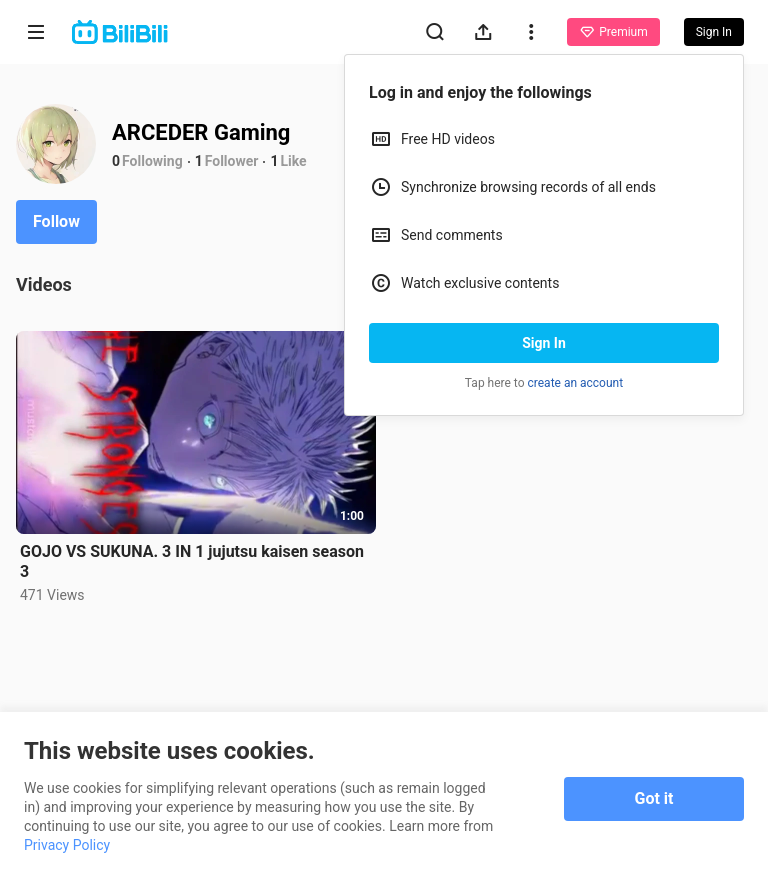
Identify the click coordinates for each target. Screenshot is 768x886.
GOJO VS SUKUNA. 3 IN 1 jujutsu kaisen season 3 (192, 561)
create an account (576, 383)
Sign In (544, 343)
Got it (654, 798)
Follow (56, 221)
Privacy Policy (67, 845)
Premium (613, 32)
